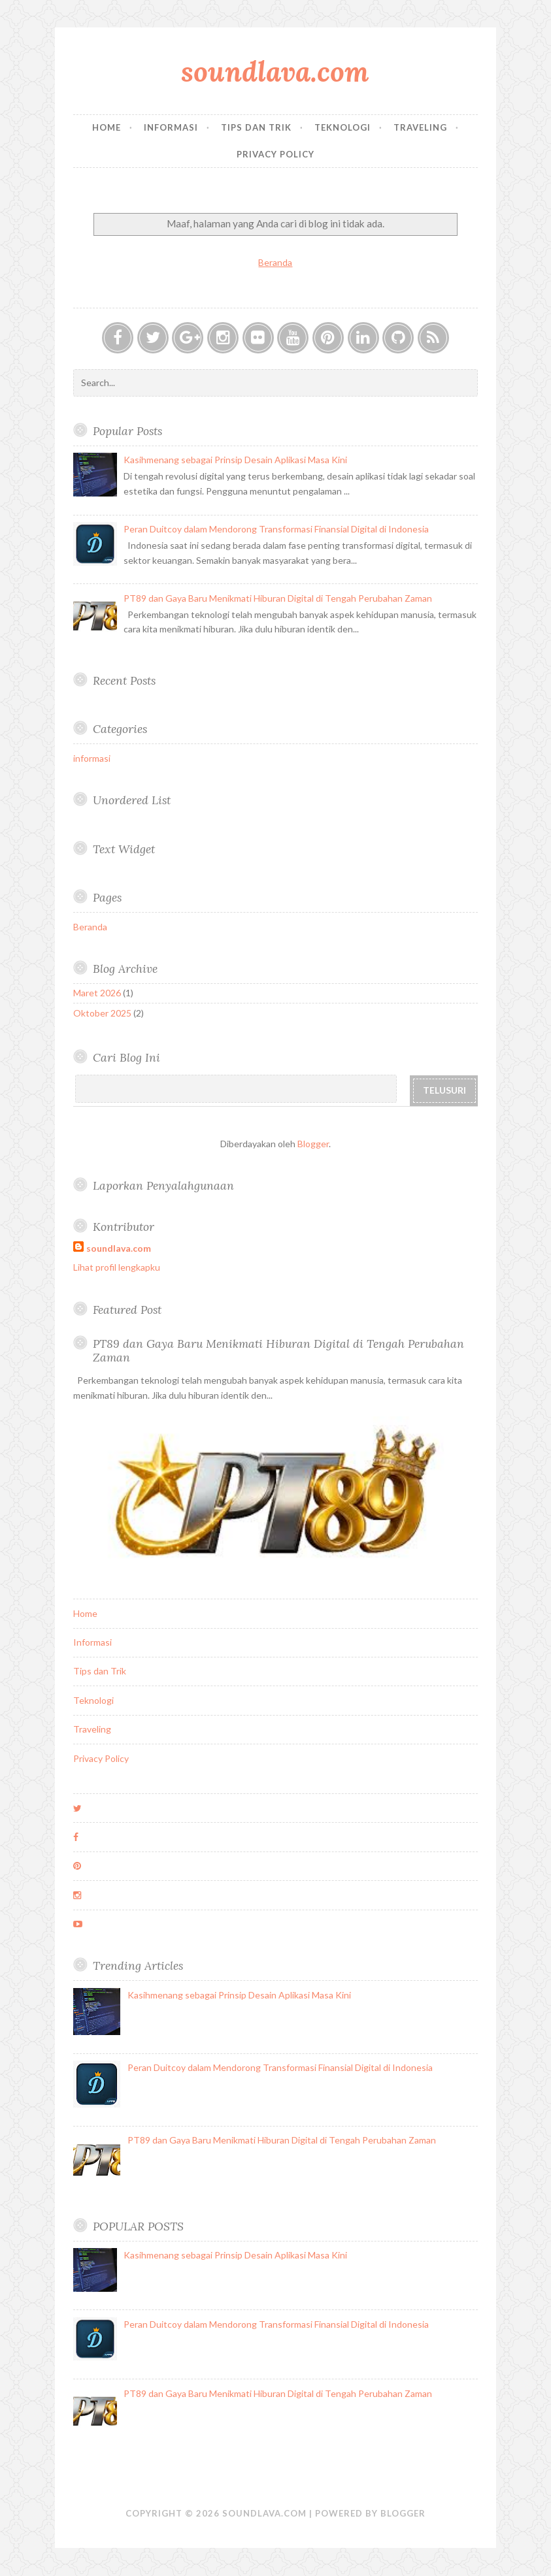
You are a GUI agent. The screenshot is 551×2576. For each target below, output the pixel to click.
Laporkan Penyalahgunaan (163, 1185)
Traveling (420, 127)
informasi (91, 758)
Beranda (275, 262)
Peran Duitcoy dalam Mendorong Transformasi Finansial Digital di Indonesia (276, 528)
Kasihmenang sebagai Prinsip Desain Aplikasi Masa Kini (235, 459)
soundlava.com (275, 72)
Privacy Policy (275, 154)
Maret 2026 (97, 992)
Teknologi (342, 127)
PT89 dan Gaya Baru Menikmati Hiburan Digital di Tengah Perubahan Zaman (278, 598)
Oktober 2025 (102, 1013)
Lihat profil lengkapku (116, 1267)
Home (106, 127)
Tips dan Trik (256, 127)
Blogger (313, 1143)
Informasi (171, 127)
